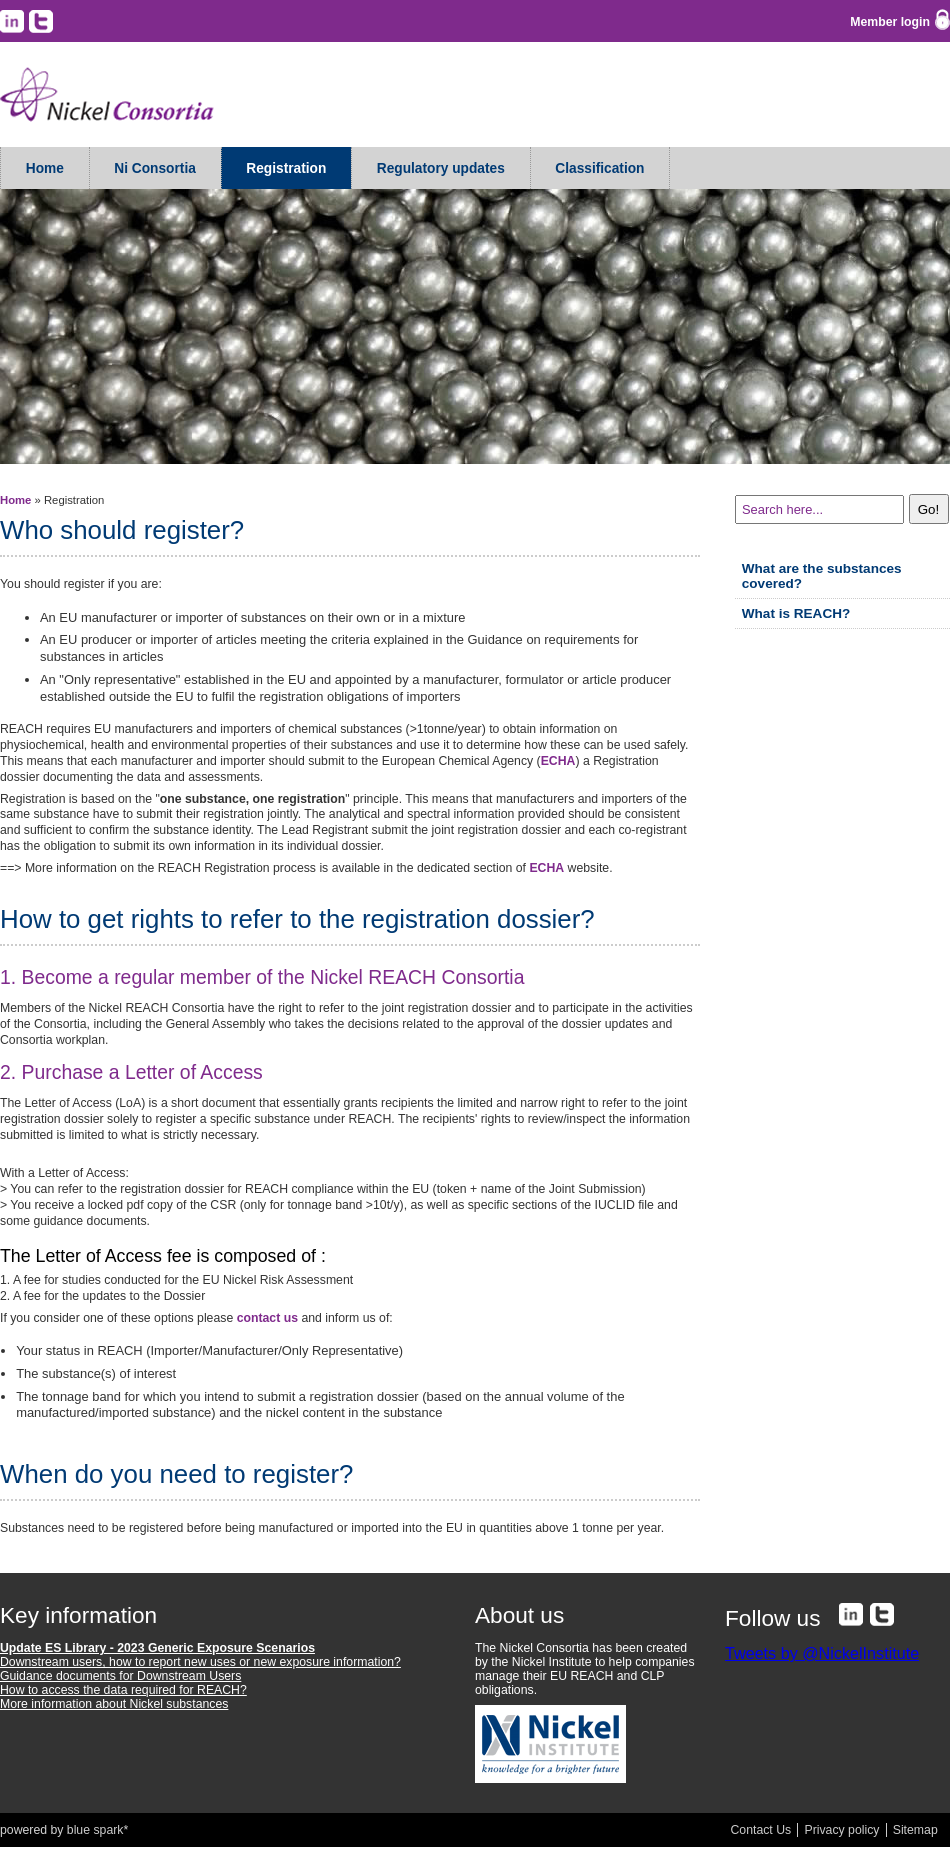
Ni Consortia (155, 168)
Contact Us (761, 1830)
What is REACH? (796, 613)
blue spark (95, 1830)
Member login (890, 22)
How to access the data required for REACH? (123, 1690)
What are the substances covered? (822, 576)
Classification (599, 168)
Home (45, 168)
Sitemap (915, 1830)
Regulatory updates (441, 168)
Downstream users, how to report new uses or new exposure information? (200, 1662)
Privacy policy (841, 1830)
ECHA (558, 761)
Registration (286, 168)
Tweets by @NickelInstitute (822, 1653)
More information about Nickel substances (114, 1704)
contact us (267, 1318)
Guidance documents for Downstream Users (120, 1676)
